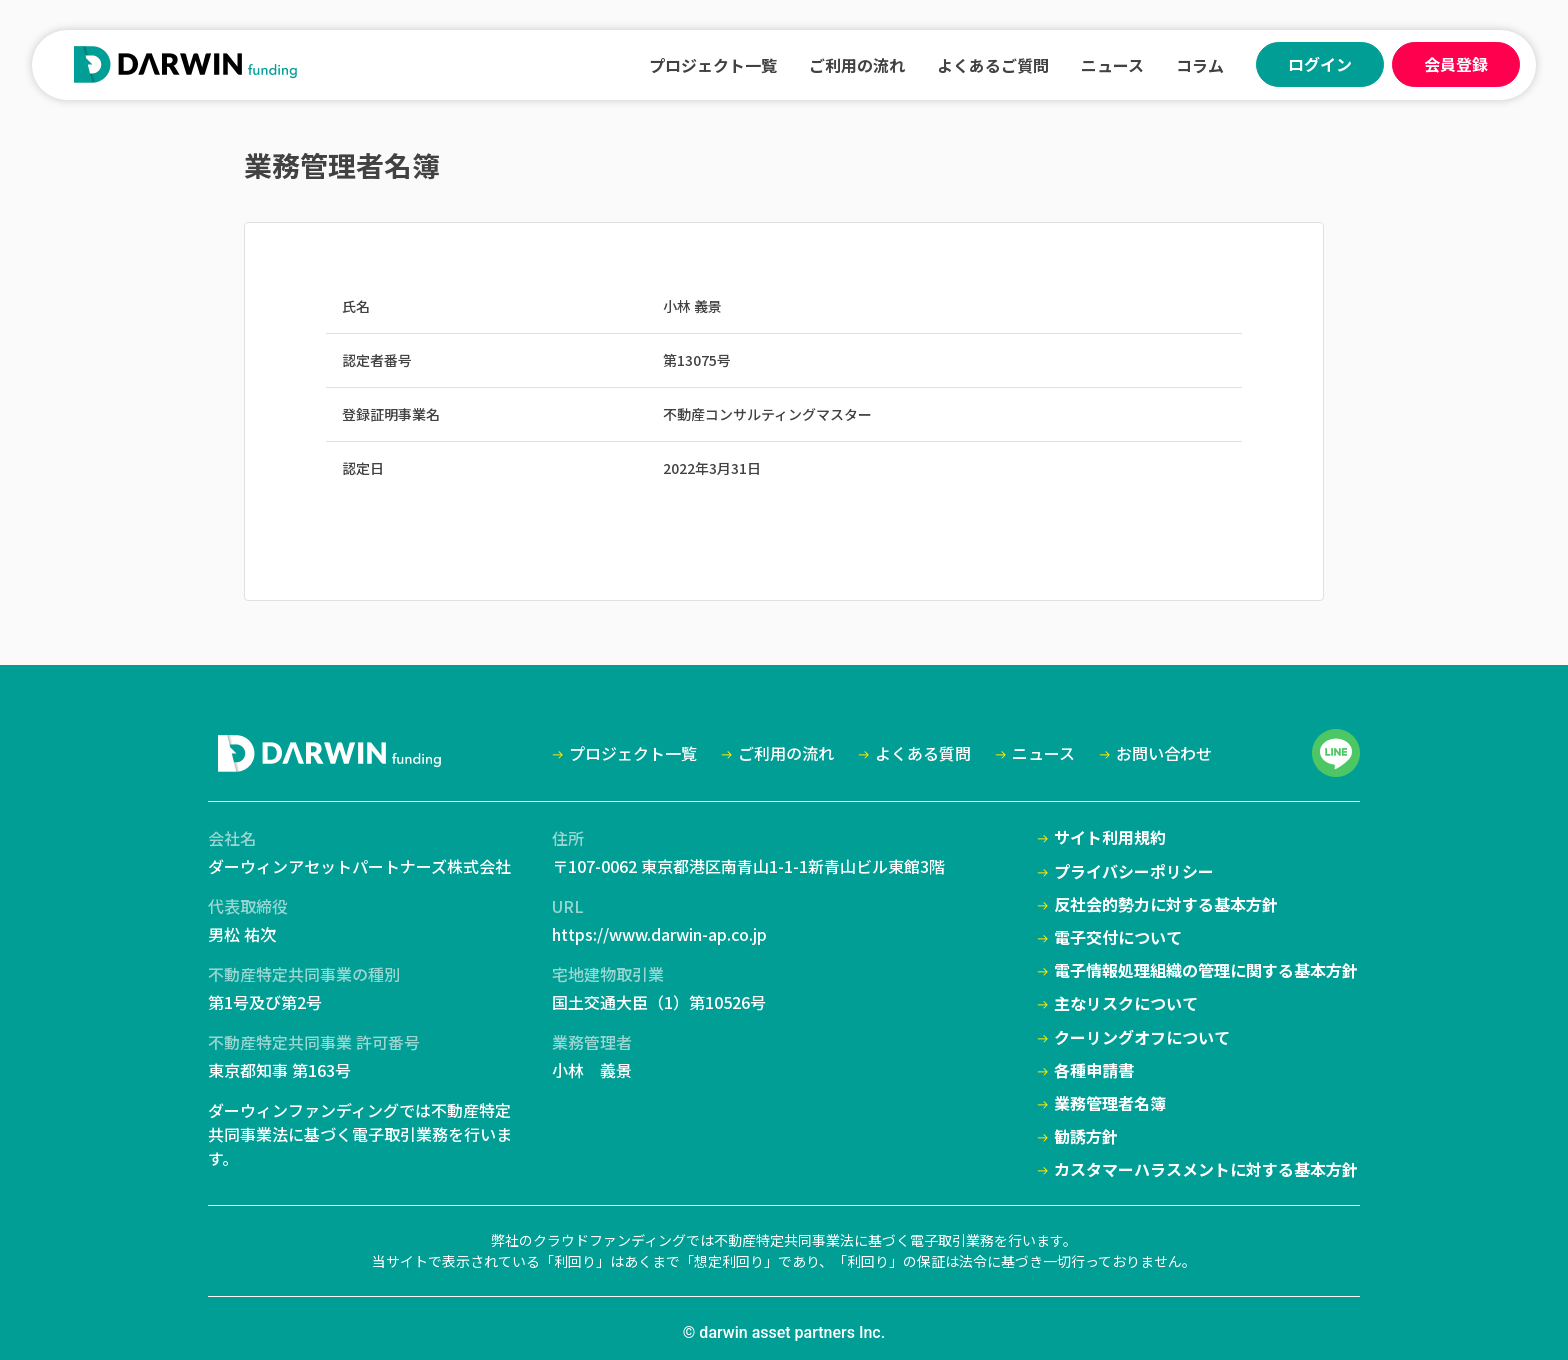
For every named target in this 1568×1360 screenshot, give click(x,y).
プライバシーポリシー (1134, 871)
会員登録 (1456, 64)
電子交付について (1118, 937)
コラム (1200, 65)
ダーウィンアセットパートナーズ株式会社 (359, 866)
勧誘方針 (1086, 1136)
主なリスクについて (1126, 1003)
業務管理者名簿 (1110, 1103)
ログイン (1320, 64)
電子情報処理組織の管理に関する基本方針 (1206, 970)
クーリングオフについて (1142, 1037)
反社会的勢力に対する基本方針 (1166, 904)
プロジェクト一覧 (713, 65)
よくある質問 (923, 753)
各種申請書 (1094, 1070)
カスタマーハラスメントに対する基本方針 (1206, 1169)
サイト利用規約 (1110, 837)
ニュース (1112, 65)
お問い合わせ (1164, 753)
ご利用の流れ (857, 65)
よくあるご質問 (993, 65)
